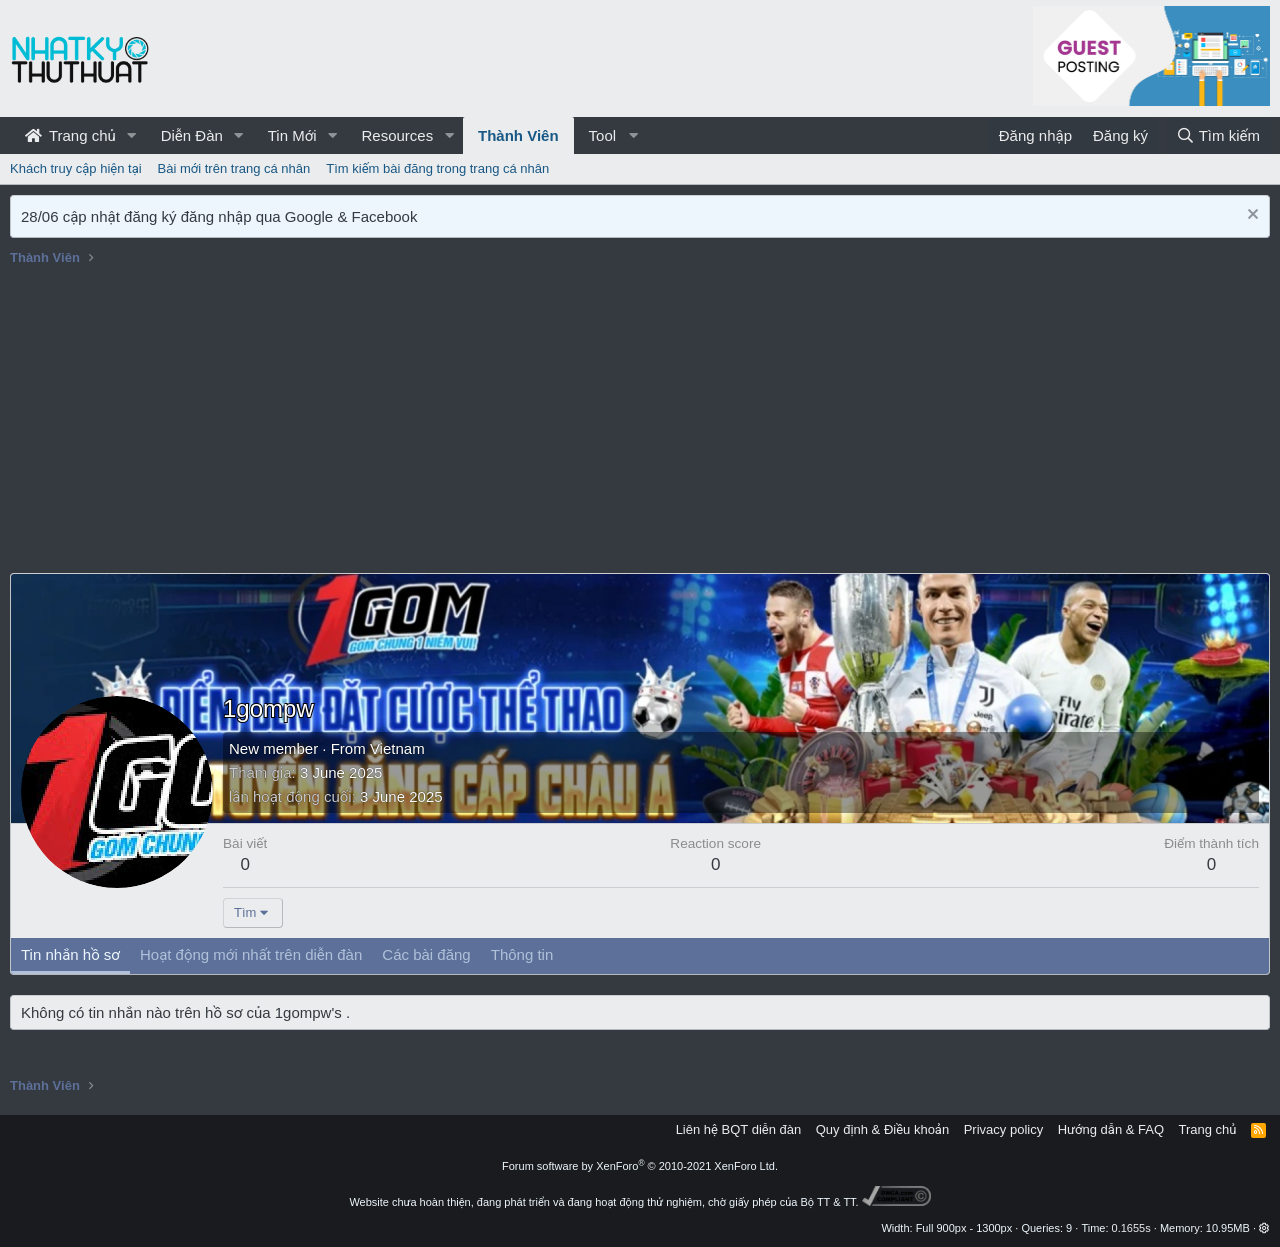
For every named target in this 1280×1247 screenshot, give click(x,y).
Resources (397, 135)
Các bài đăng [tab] (426, 954)
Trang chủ (70, 135)
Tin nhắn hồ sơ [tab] (70, 954)
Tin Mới (292, 135)
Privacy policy (1003, 1129)
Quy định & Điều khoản (882, 1129)
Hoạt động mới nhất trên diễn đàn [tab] (251, 954)
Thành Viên (518, 135)
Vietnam (397, 748)
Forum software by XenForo (640, 1166)
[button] (132, 135)
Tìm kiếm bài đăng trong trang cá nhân (437, 168)
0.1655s (1131, 1228)
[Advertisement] (640, 423)
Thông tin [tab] (522, 954)
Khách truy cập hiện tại (76, 168)
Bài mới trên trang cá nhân (234, 168)
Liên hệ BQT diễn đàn (739, 1129)
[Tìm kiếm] (1218, 135)
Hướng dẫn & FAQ (1111, 1129)
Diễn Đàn (192, 135)
